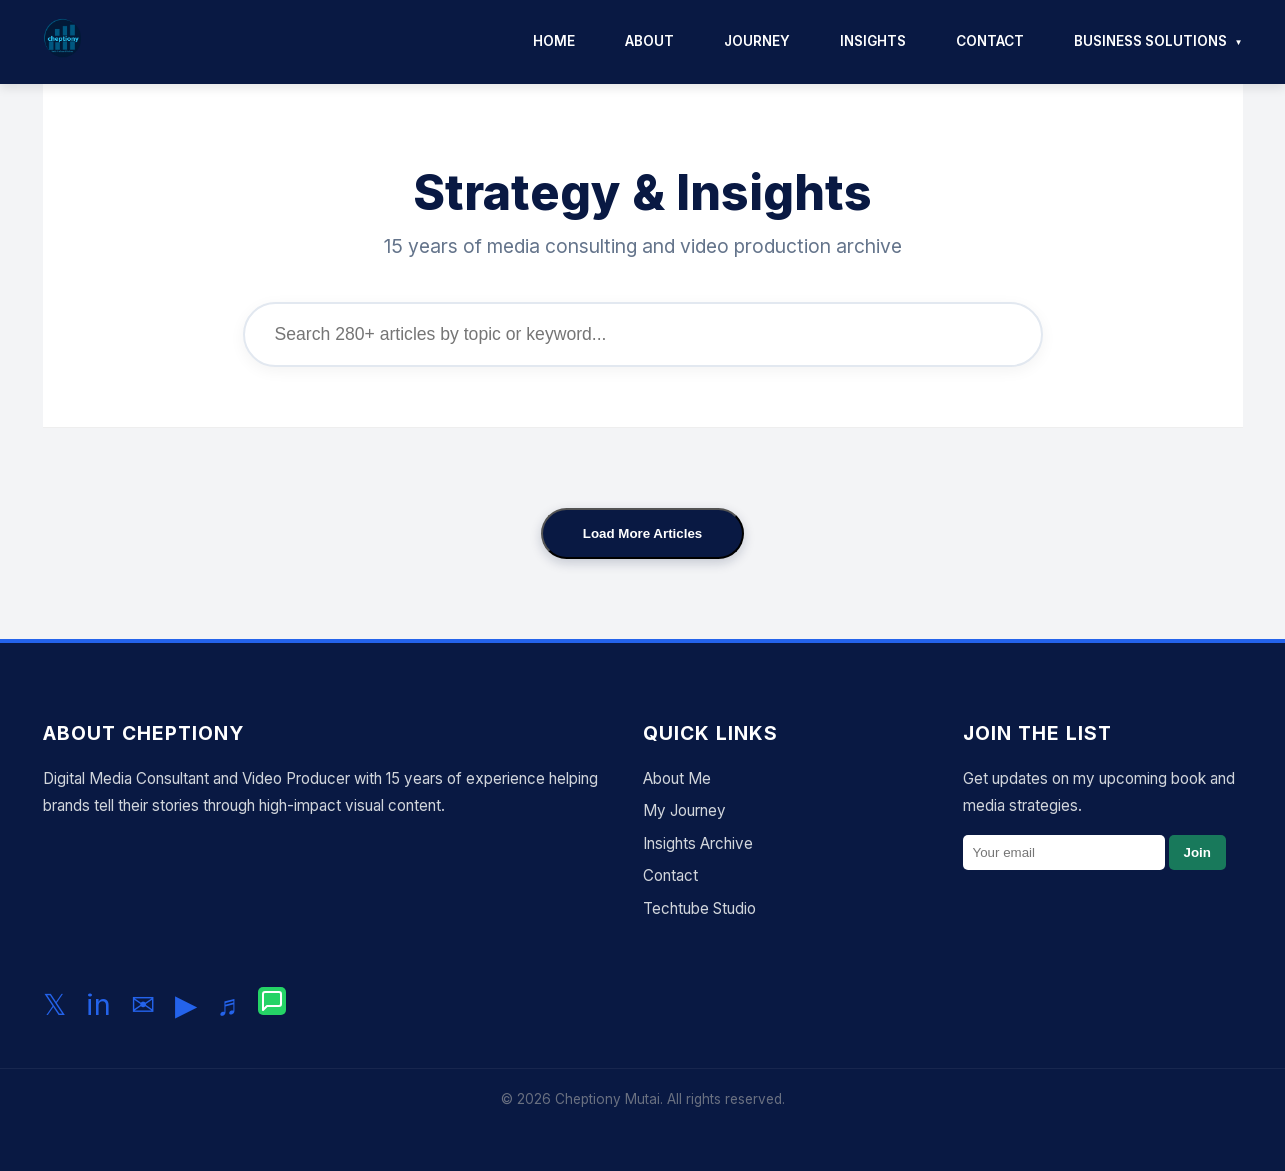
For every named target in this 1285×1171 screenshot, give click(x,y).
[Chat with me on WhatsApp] (272, 1005)
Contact (990, 41)
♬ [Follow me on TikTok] (228, 1004)
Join (1197, 852)
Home (554, 41)
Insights (873, 41)
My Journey (684, 810)
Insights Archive (698, 843)
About (649, 41)
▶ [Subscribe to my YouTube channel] (186, 1004)
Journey (757, 41)
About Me (677, 778)
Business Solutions (1150, 41)
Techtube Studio (699, 908)
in (98, 1004)
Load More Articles (643, 533)
